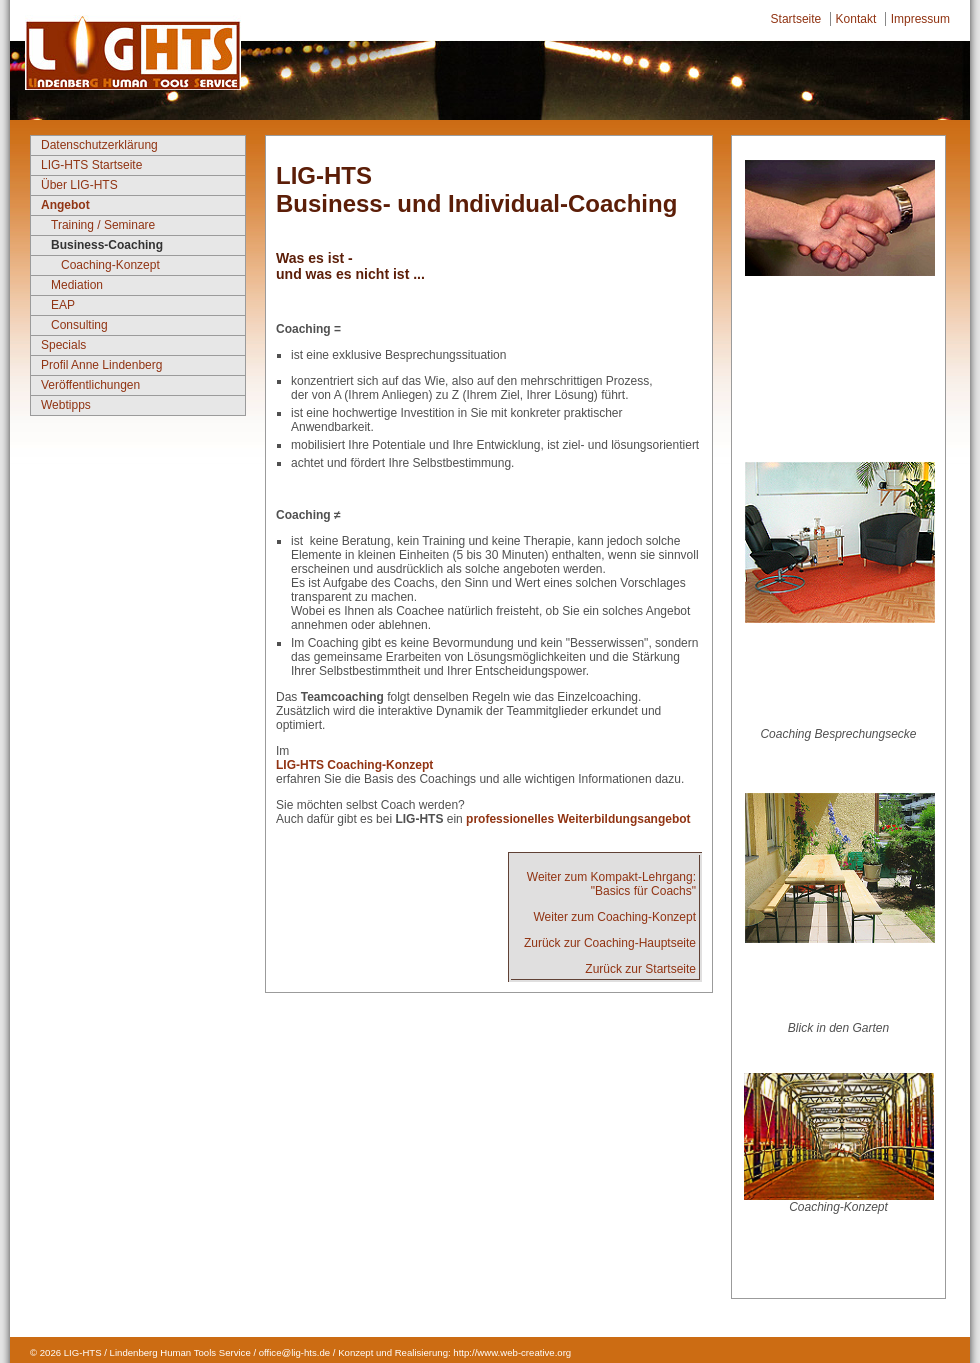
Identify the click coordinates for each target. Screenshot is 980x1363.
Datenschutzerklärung (99, 145)
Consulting (79, 325)
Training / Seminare (103, 225)
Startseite (796, 19)
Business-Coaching (107, 245)
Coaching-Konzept (110, 265)
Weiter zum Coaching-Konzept (614, 917)
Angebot (65, 205)
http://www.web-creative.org (512, 1352)
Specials (63, 345)
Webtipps (66, 405)
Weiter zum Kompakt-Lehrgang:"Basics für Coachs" (611, 884)
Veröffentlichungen (90, 385)
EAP (63, 305)
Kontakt (856, 19)
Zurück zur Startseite (640, 969)
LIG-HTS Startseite (91, 165)
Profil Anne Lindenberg (101, 365)
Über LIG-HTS (79, 185)
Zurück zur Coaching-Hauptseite (610, 943)
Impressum (920, 19)
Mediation (77, 285)
